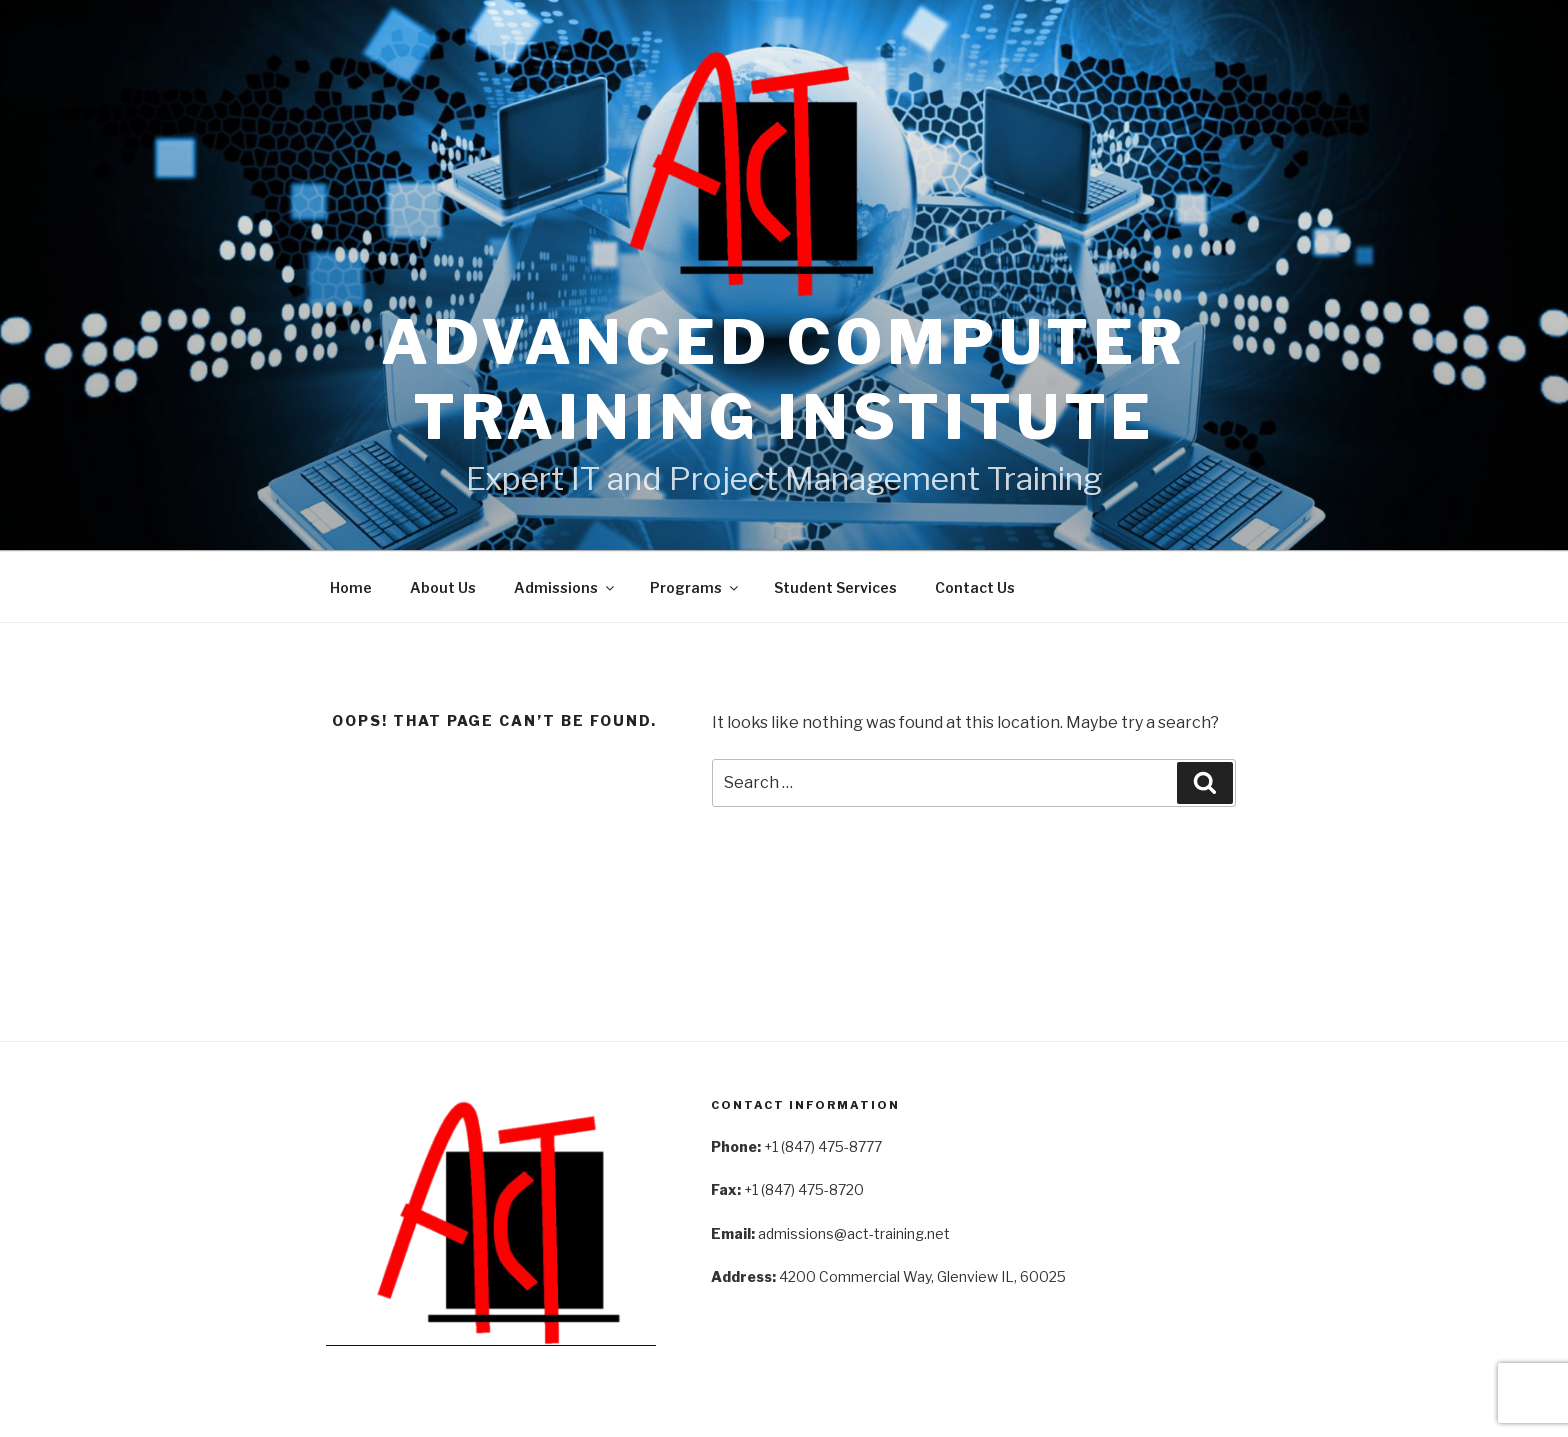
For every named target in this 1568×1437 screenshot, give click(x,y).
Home (351, 587)
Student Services (835, 587)
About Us (443, 587)
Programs (695, 587)
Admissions (565, 587)
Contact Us (975, 587)
